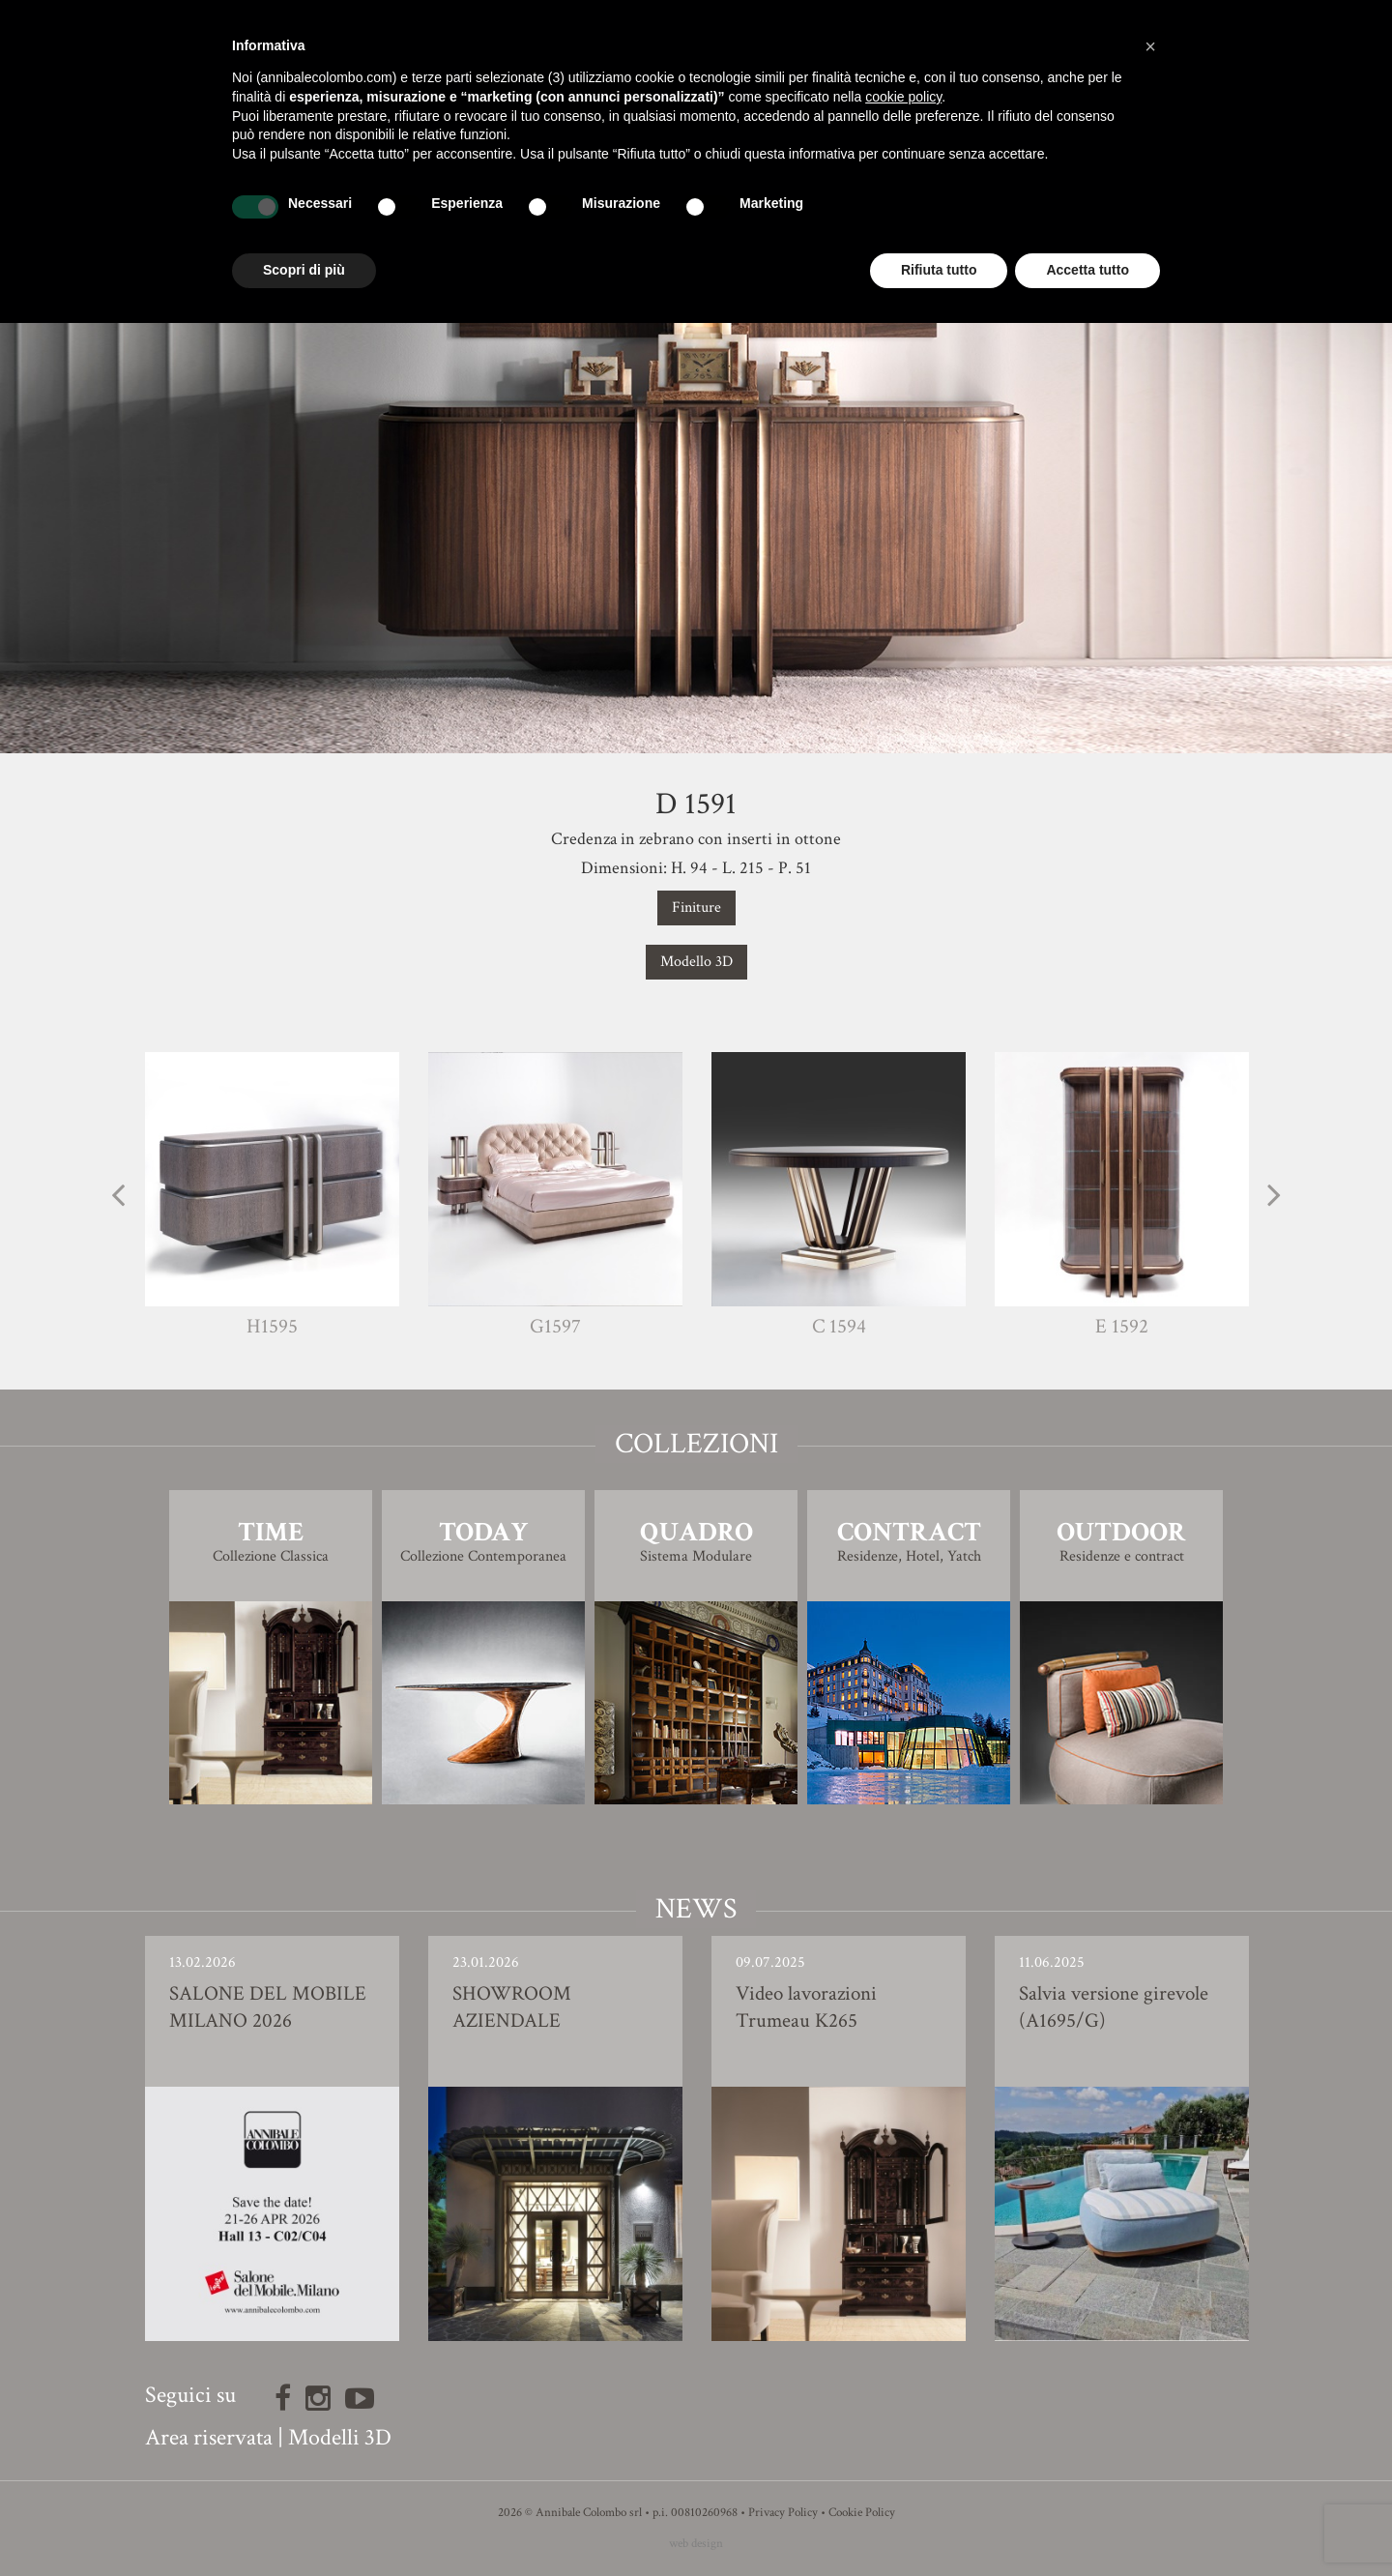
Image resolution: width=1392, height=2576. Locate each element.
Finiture (696, 907)
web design (696, 2543)
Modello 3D (696, 961)
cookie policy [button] (903, 96)
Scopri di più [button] (304, 270)
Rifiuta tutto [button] (939, 270)
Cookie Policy (861, 2512)
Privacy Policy (783, 2512)
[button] (1150, 46)
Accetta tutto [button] (1087, 270)
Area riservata (209, 2437)
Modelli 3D (340, 2437)
